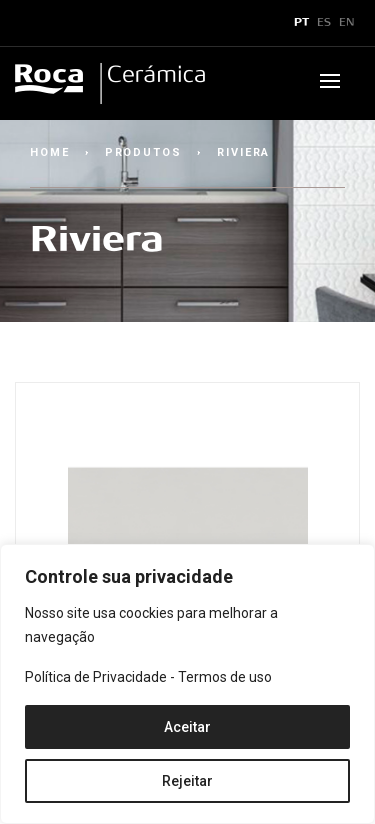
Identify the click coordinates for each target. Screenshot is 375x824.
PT (301, 23)
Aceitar (187, 727)
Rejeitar (187, 781)
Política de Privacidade (96, 677)
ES (324, 23)
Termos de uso (225, 677)
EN (347, 23)
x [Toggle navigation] (33, 23)
